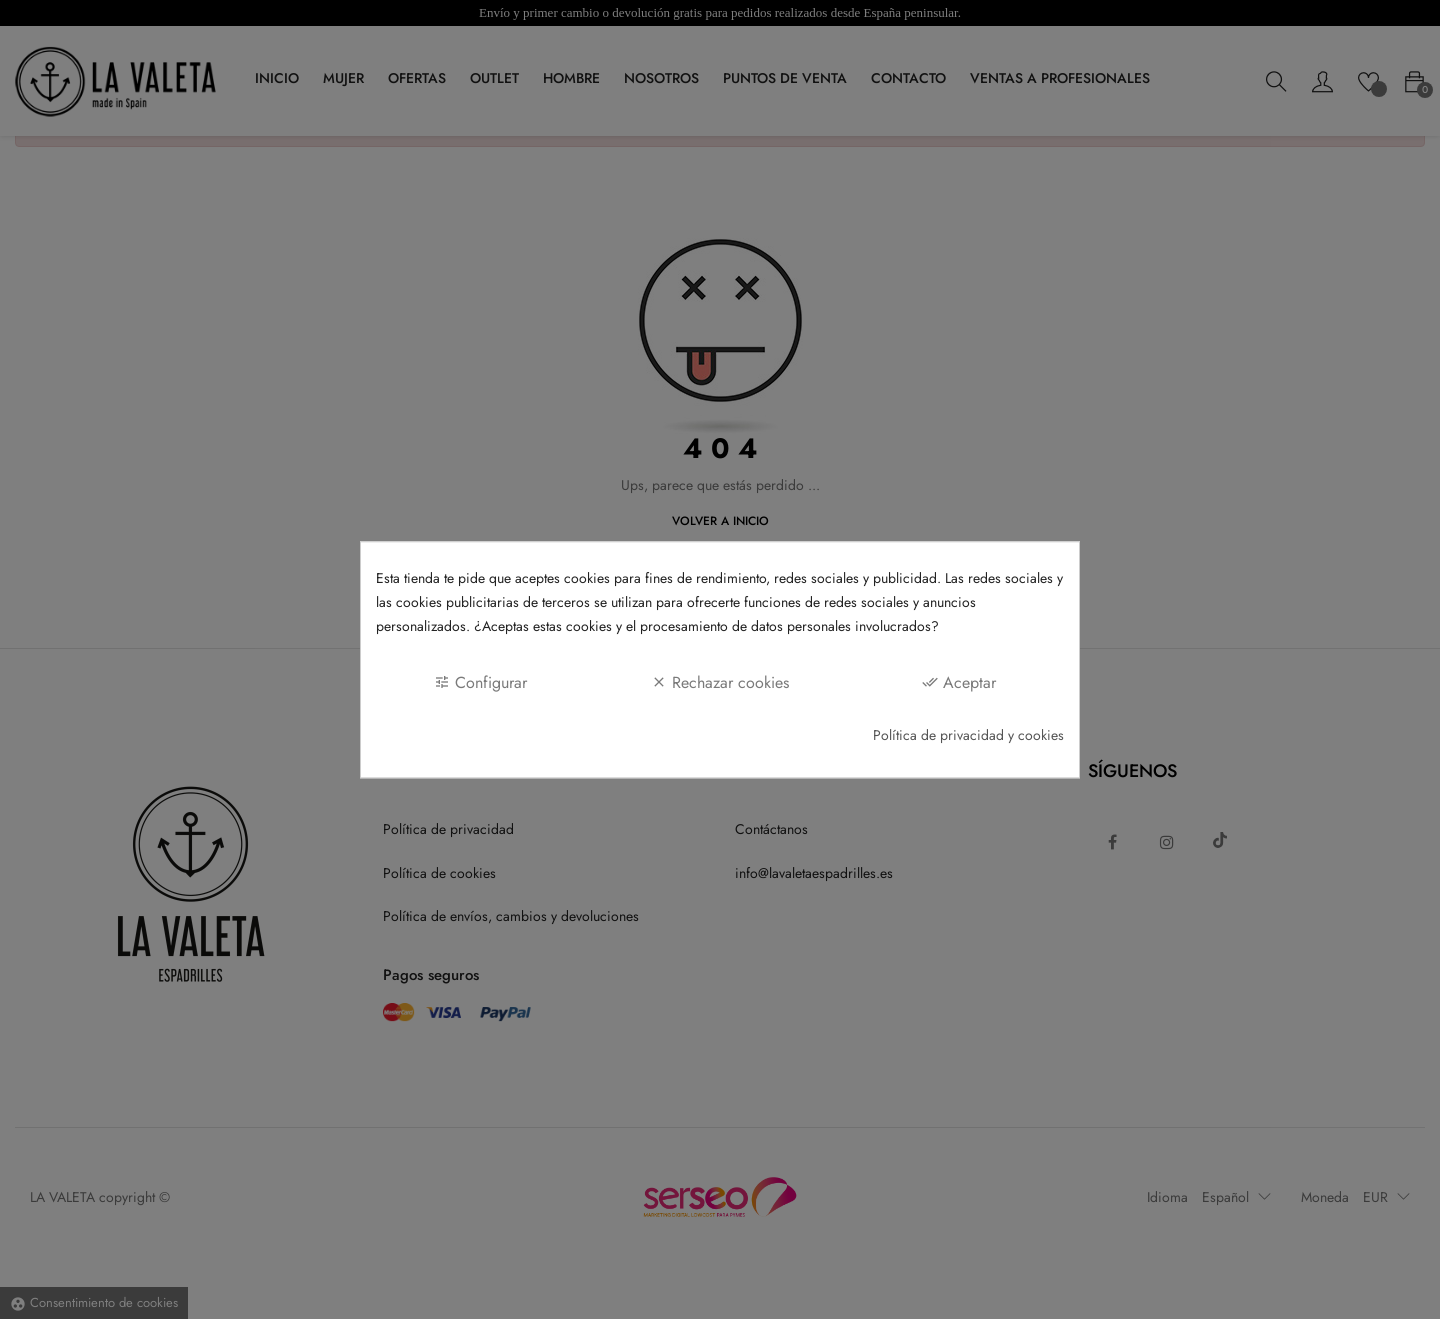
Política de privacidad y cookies (968, 735)
